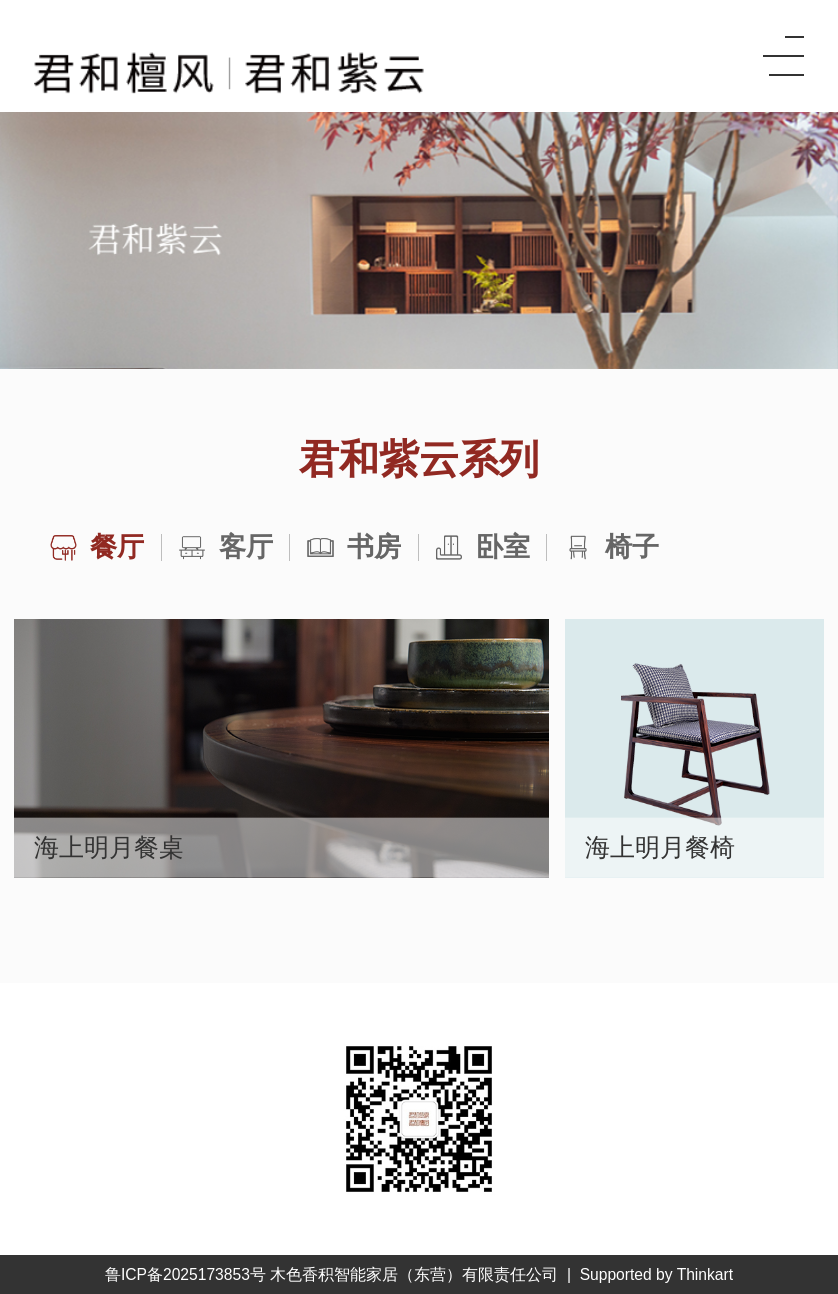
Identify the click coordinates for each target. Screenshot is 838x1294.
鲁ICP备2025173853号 (185, 1274)
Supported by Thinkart (656, 1274)
